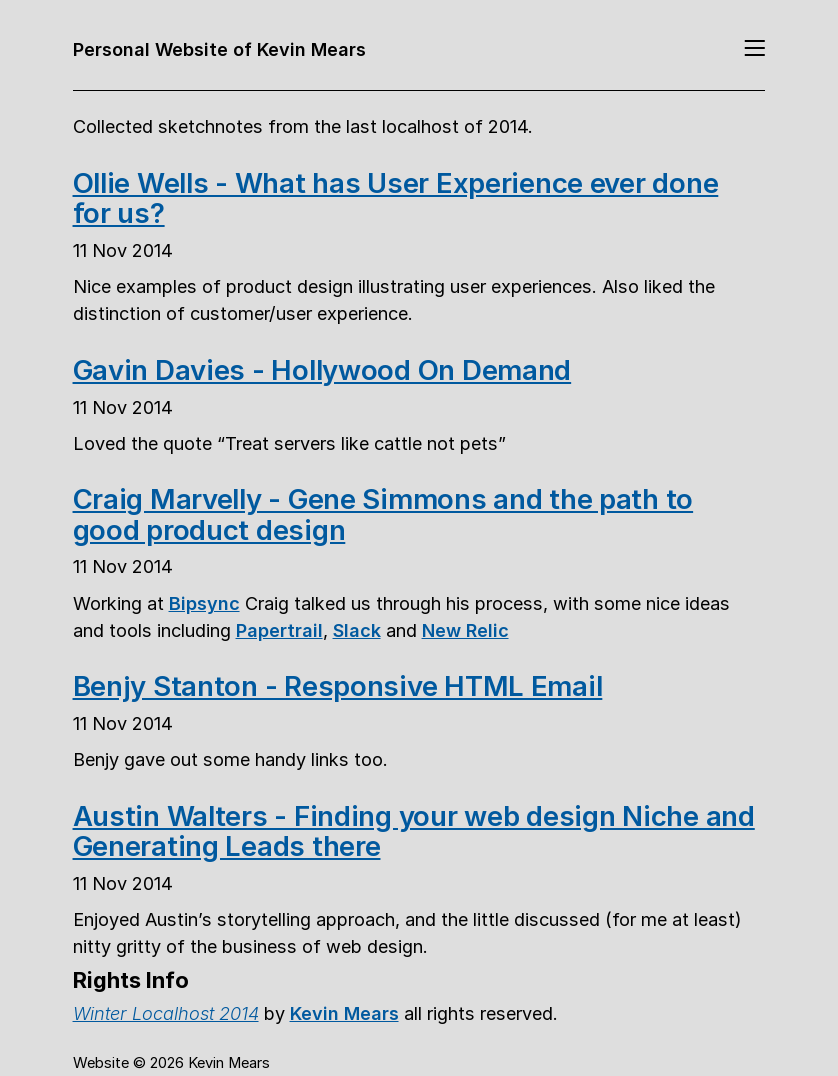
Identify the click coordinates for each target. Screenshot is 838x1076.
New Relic (465, 630)
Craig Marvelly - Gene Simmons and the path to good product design (383, 514)
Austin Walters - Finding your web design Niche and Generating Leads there (414, 831)
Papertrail (279, 630)
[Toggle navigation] (754, 49)
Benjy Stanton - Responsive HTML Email (338, 686)
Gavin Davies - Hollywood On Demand (322, 370)
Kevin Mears (344, 1013)
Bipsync (204, 603)
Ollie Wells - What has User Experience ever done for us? (396, 198)
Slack (357, 630)
